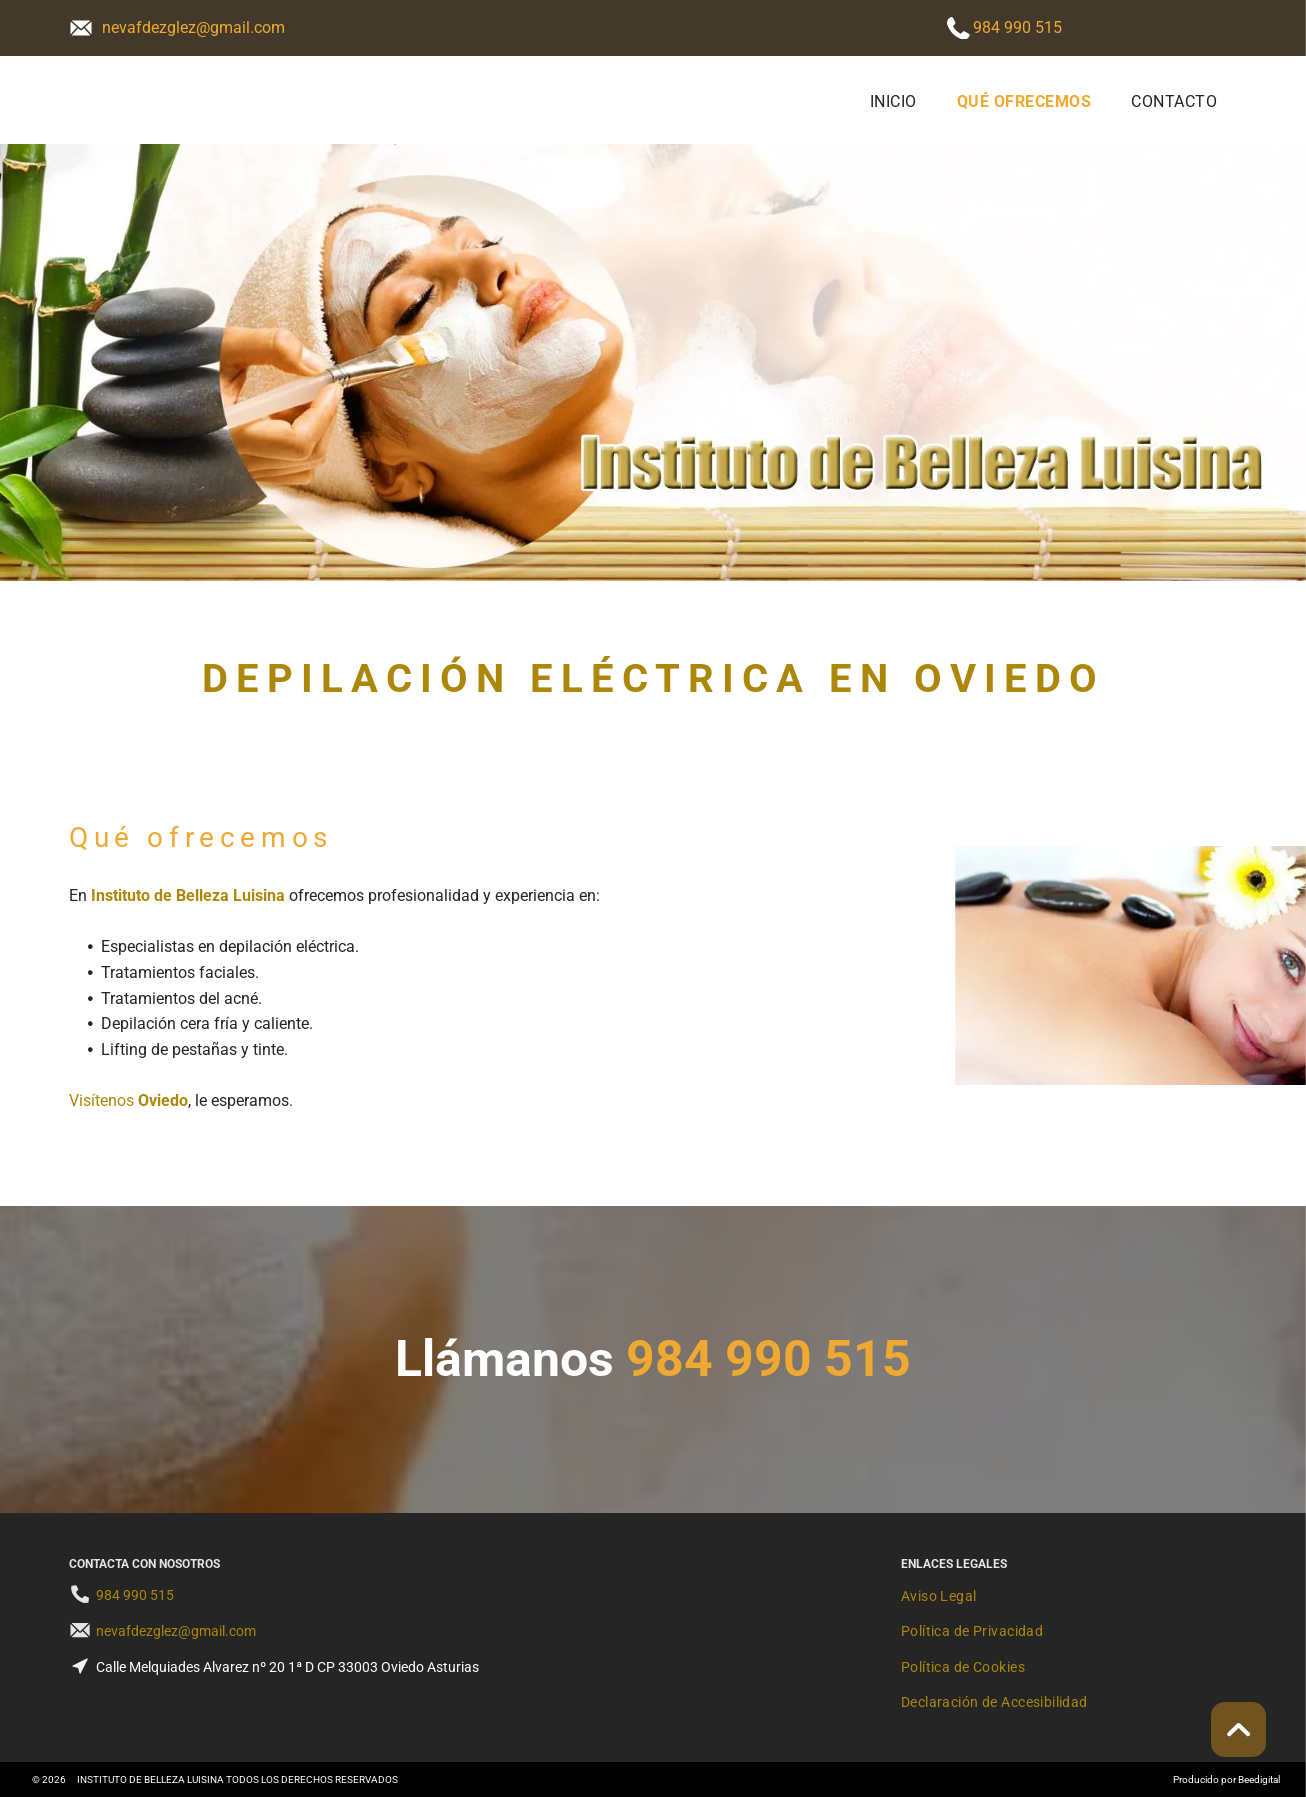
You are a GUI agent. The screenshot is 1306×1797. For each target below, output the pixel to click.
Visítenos (128, 1100)
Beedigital (1259, 1779)
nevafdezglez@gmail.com (193, 27)
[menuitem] (893, 99)
